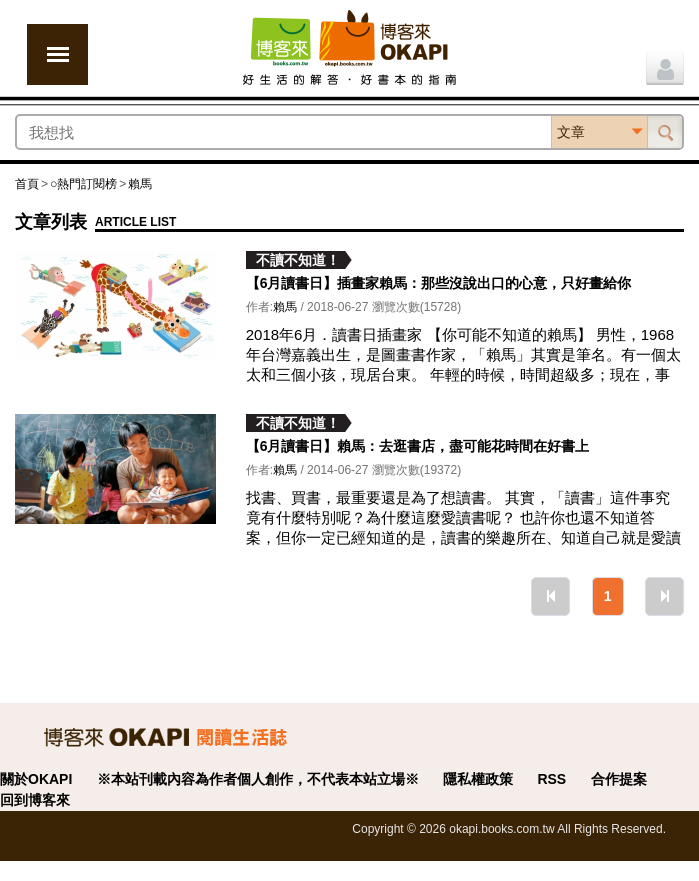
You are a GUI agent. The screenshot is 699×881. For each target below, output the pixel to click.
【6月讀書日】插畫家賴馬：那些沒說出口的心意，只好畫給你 (439, 283)
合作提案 (619, 779)
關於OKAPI (36, 779)
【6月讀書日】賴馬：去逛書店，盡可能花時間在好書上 (418, 446)
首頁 (27, 184)
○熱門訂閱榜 (83, 184)
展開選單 (57, 54)
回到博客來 (35, 800)
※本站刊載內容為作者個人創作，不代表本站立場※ (258, 779)
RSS (551, 779)
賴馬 (140, 184)
